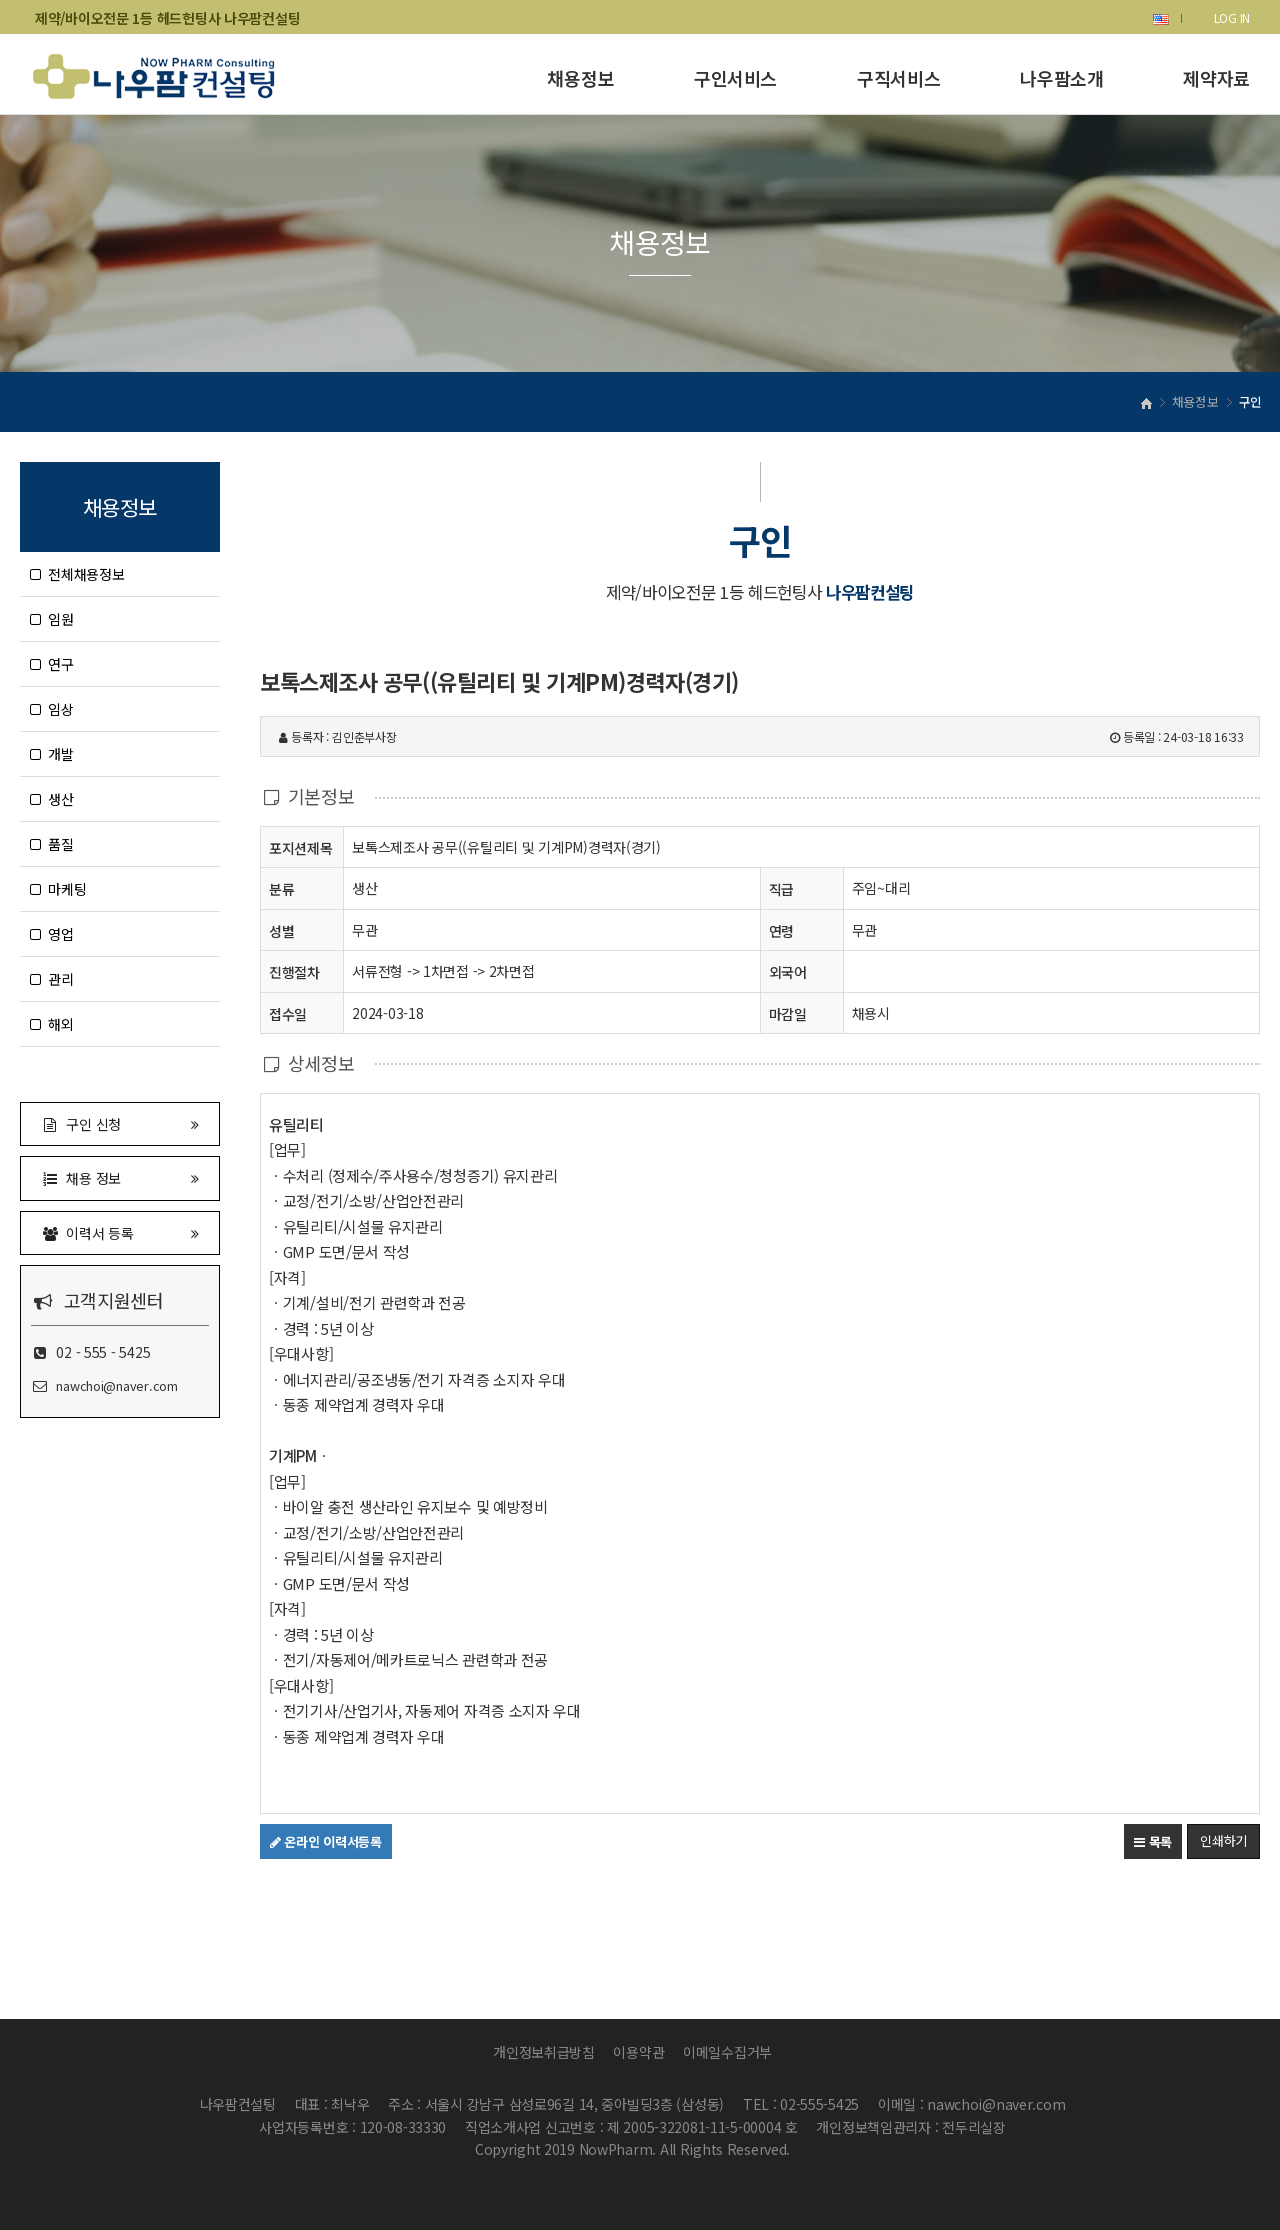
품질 (52, 844)
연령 (781, 931)
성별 (281, 930)
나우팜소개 (1061, 78)
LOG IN (1232, 17)
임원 (52, 619)
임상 (52, 709)
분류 (281, 888)
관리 (52, 979)
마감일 (788, 1014)
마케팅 (58, 889)
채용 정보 (120, 1177)
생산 (52, 799)
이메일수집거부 (727, 2052)
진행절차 (294, 971)
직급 (781, 889)
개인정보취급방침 (544, 2052)
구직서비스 (898, 78)
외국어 (788, 972)
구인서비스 (735, 78)
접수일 (288, 1013)
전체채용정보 (77, 574)
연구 (52, 664)
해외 (52, 1024)
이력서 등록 (120, 1232)
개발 (52, 754)
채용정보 (580, 78)
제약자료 (1216, 78)
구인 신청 (120, 1123)
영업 (52, 934)
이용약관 (638, 2052)
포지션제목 (301, 847)
